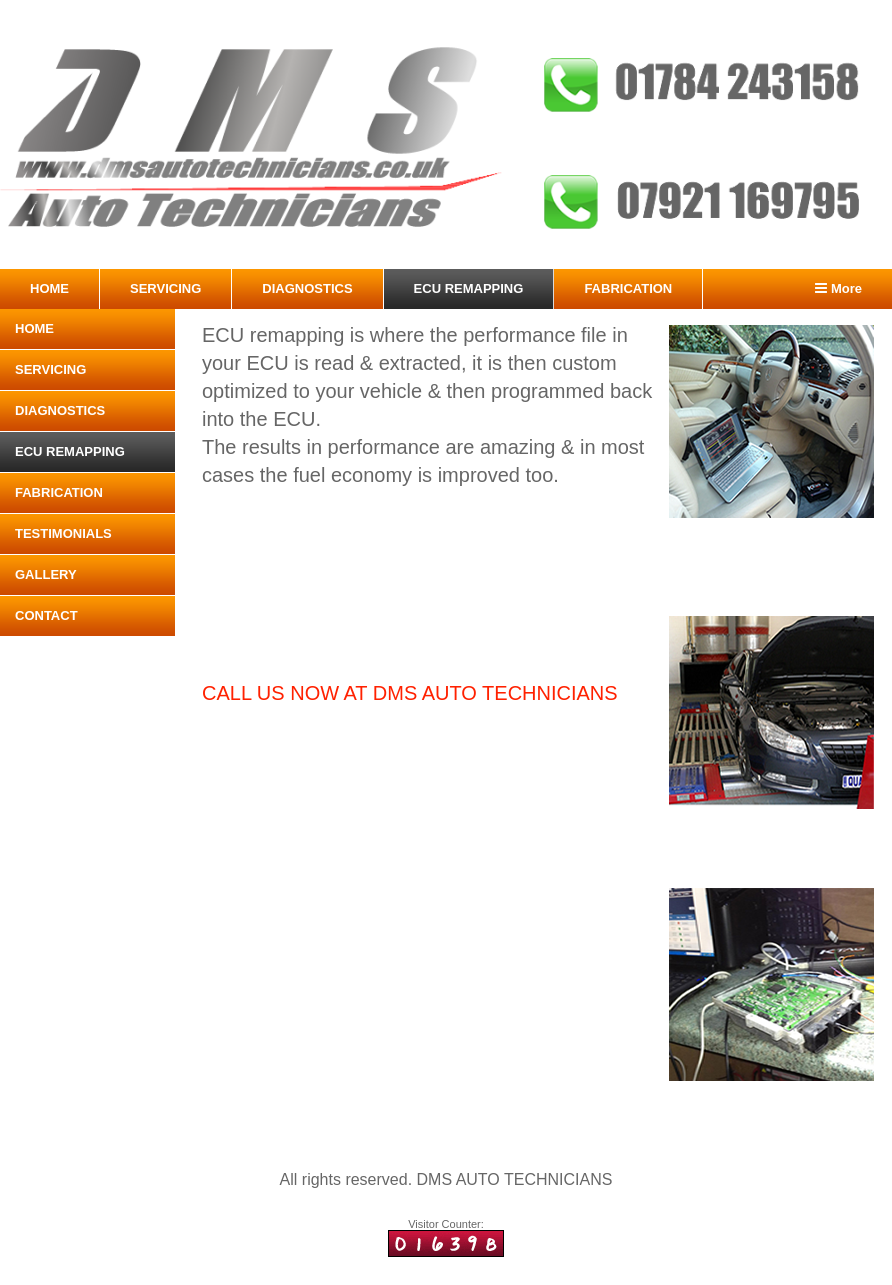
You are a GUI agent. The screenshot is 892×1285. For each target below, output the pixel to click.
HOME (49, 288)
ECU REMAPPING (469, 288)
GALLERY (46, 574)
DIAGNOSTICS (307, 288)
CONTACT (46, 615)
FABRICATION (628, 288)
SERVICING (165, 288)
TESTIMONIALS (63, 533)
